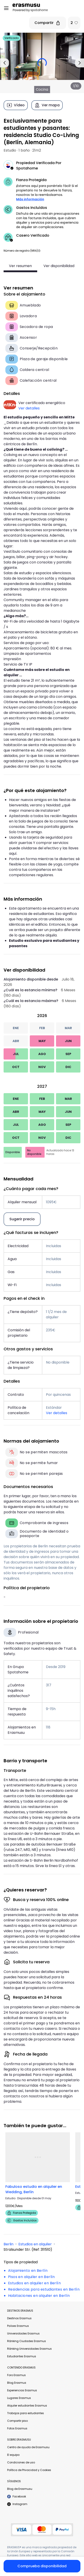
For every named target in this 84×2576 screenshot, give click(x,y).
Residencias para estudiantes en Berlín (44, 2289)
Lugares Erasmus (19, 2398)
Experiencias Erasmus (22, 2390)
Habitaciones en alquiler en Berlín (39, 2295)
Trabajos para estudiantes (25, 2413)
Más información (30, 199)
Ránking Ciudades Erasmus (26, 2341)
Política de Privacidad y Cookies (29, 2470)
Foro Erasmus (16, 2375)
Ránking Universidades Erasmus (29, 2349)
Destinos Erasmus (19, 2318)
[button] (39, 251)
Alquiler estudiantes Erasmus (27, 2405)
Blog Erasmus (16, 2383)
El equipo (13, 2455)
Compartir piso (17, 2421)
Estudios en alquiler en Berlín (34, 2283)
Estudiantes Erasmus (21, 2356)
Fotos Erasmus (17, 2428)
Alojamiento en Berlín (27, 2270)
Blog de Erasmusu (19, 2489)
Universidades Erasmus (23, 2333)
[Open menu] (6, 8)
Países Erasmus (18, 2326)
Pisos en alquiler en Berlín (31, 2276)
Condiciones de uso (21, 2462)
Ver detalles (29, 408)
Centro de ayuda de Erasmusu (28, 2447)
